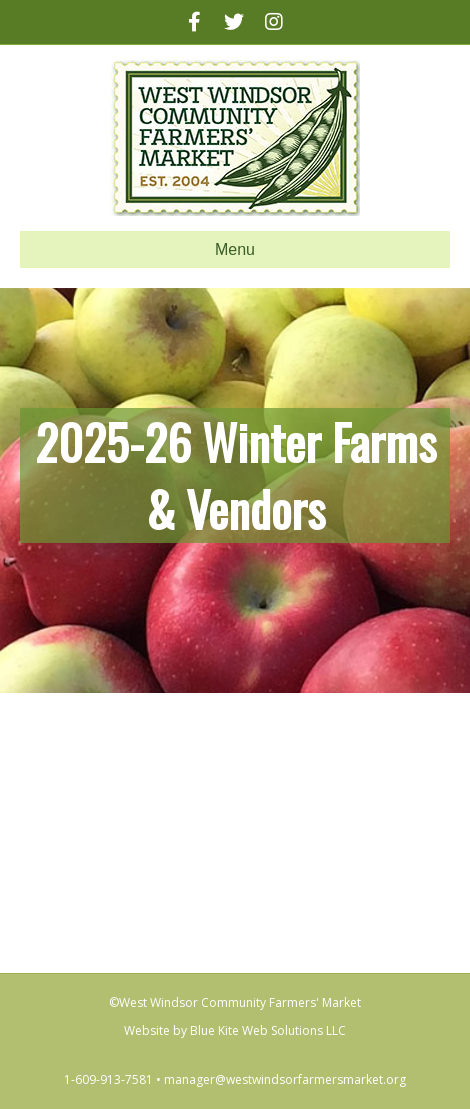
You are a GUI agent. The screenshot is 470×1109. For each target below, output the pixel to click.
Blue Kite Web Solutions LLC (268, 1030)
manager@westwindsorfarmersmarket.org (285, 1079)
